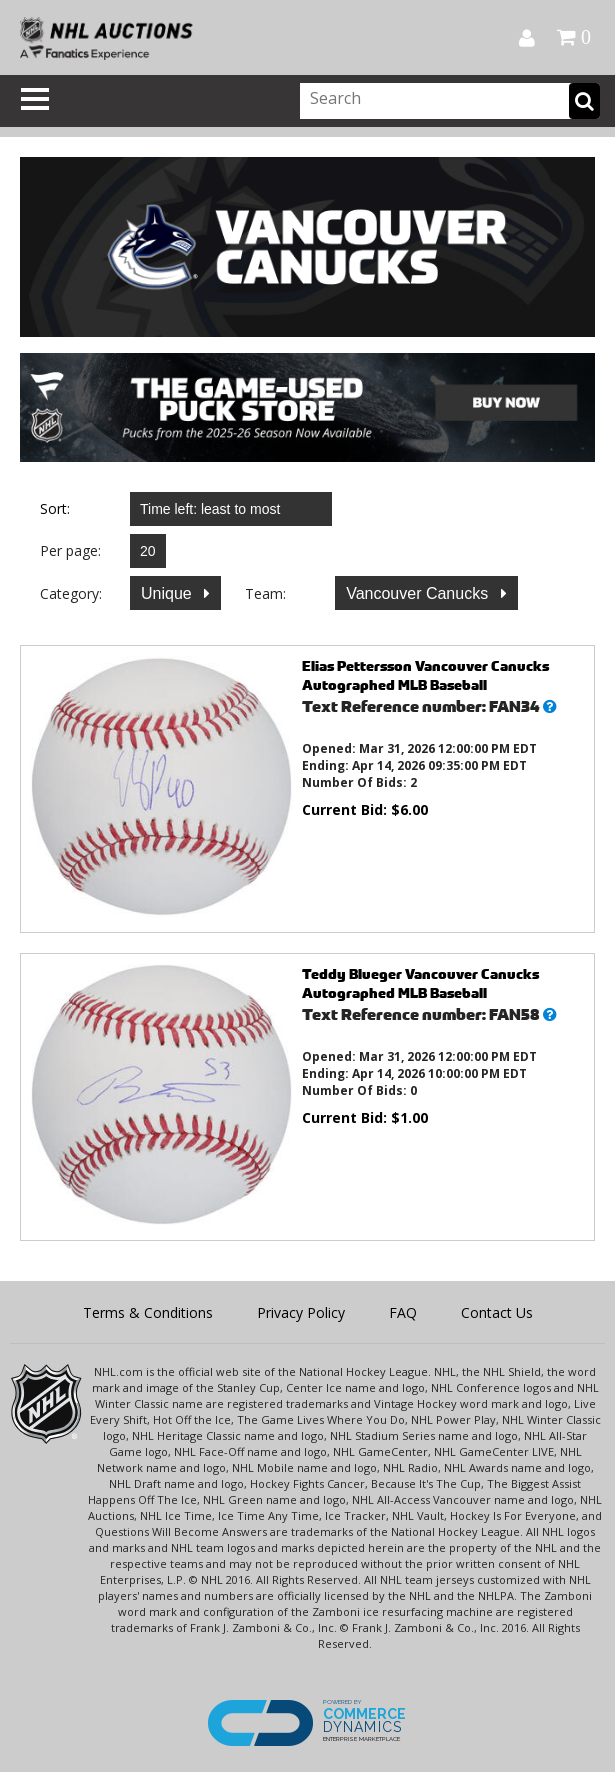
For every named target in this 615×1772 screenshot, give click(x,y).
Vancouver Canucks (419, 593)
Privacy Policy (301, 1312)
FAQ (403, 1312)
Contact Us (497, 1312)
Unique (168, 593)
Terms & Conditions (148, 1312)
